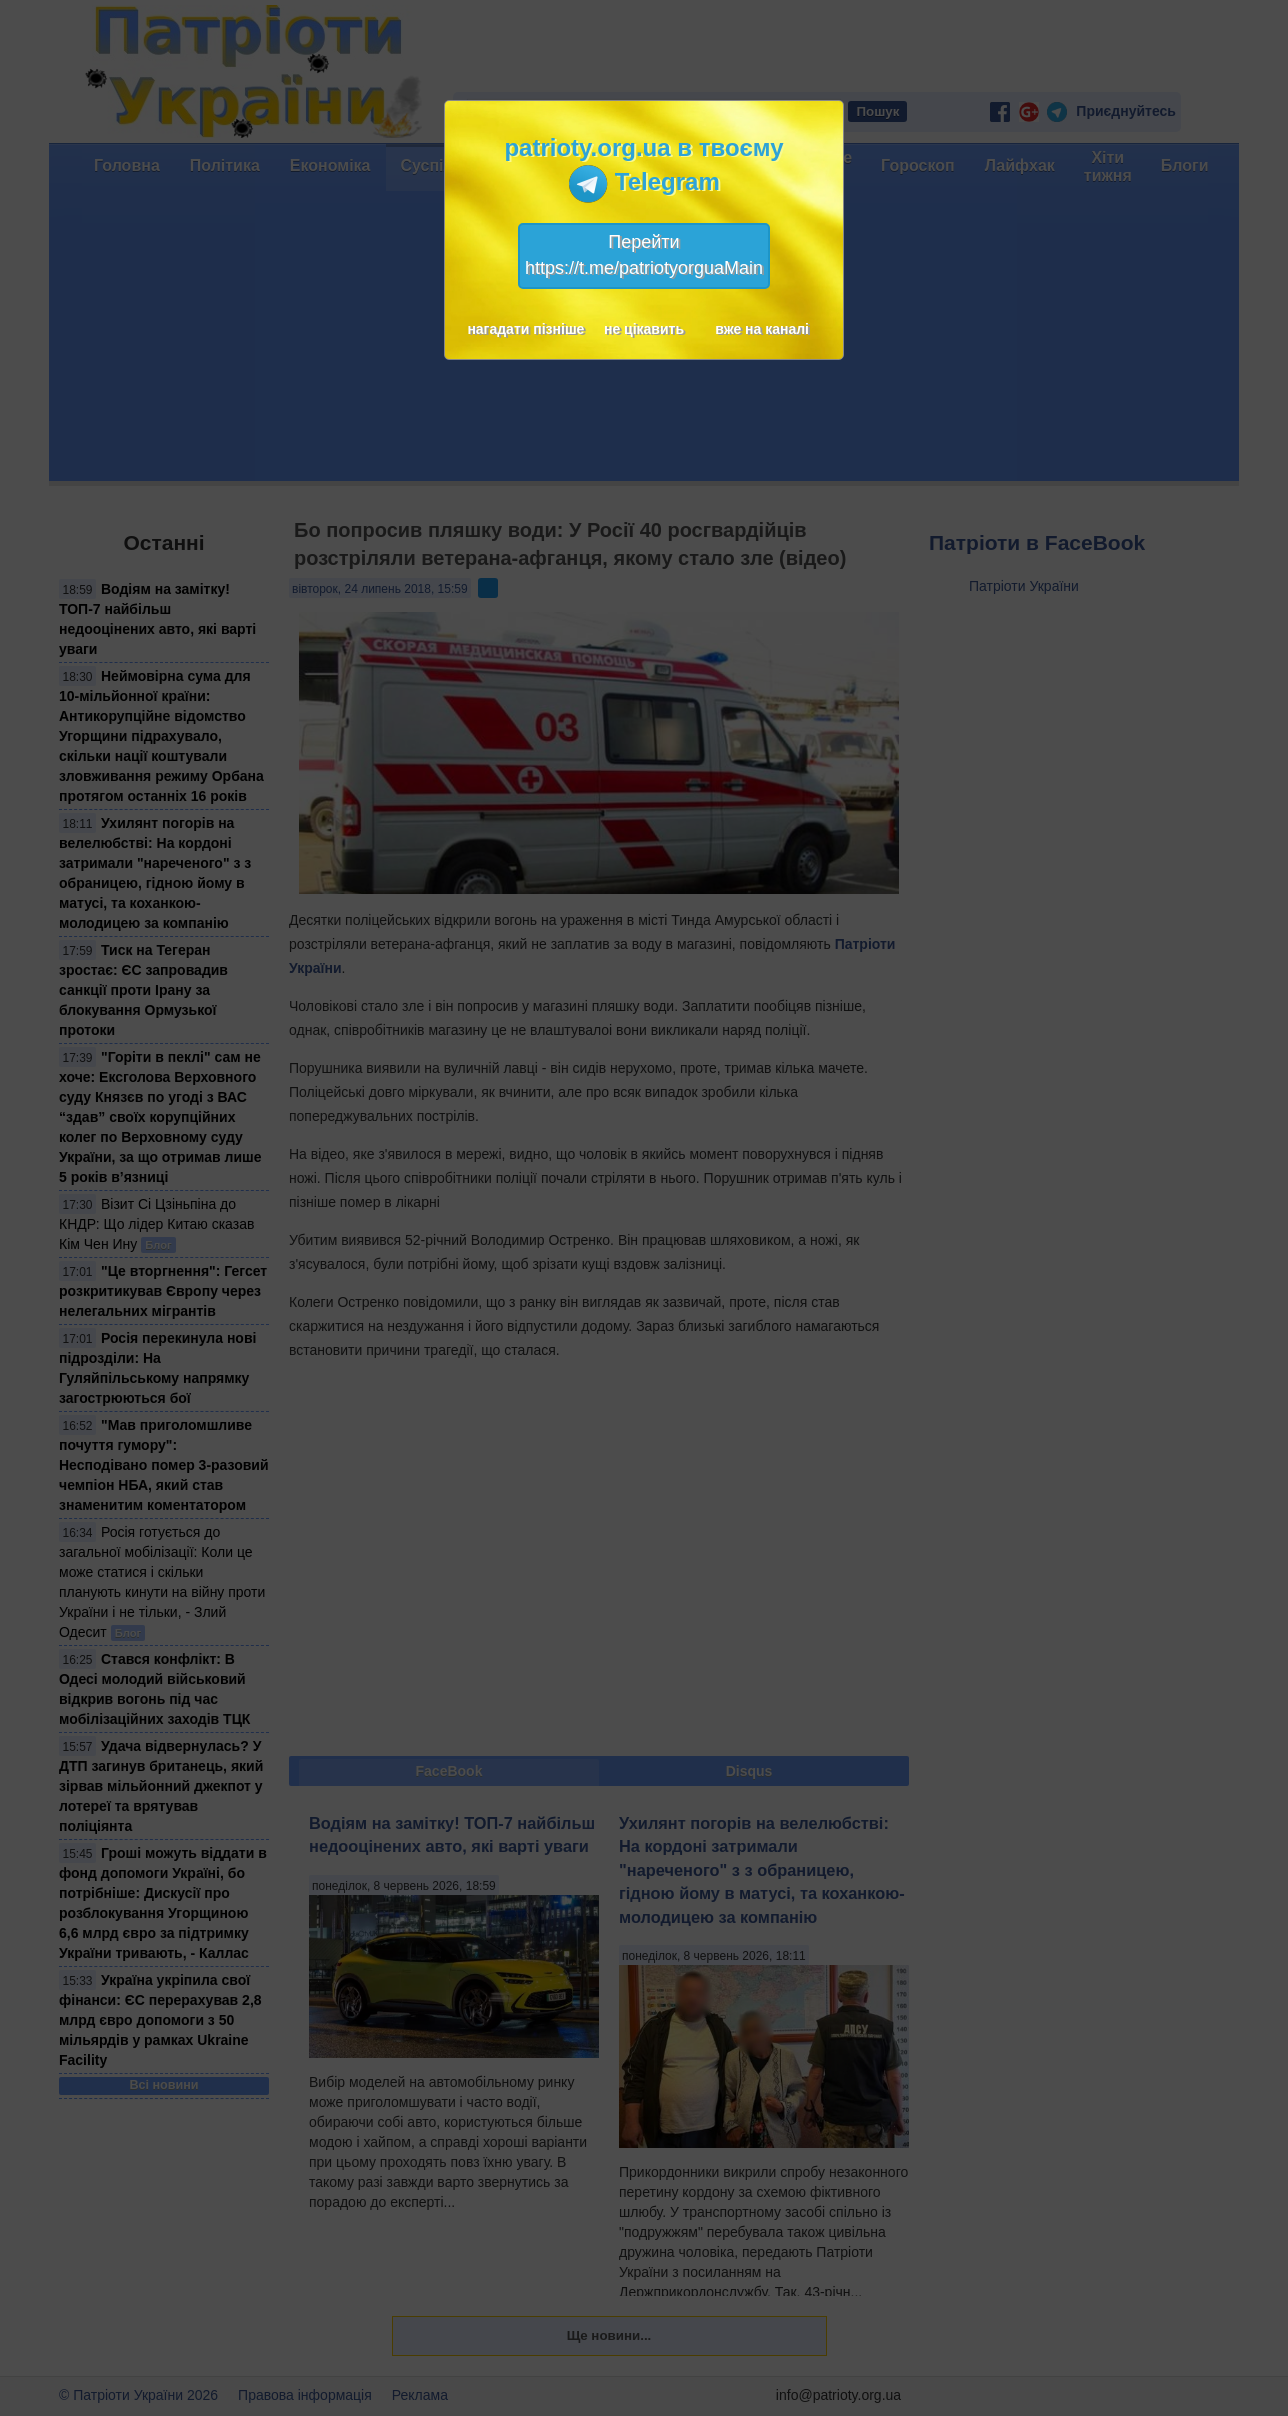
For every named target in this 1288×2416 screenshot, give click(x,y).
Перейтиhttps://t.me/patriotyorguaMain (644, 255)
